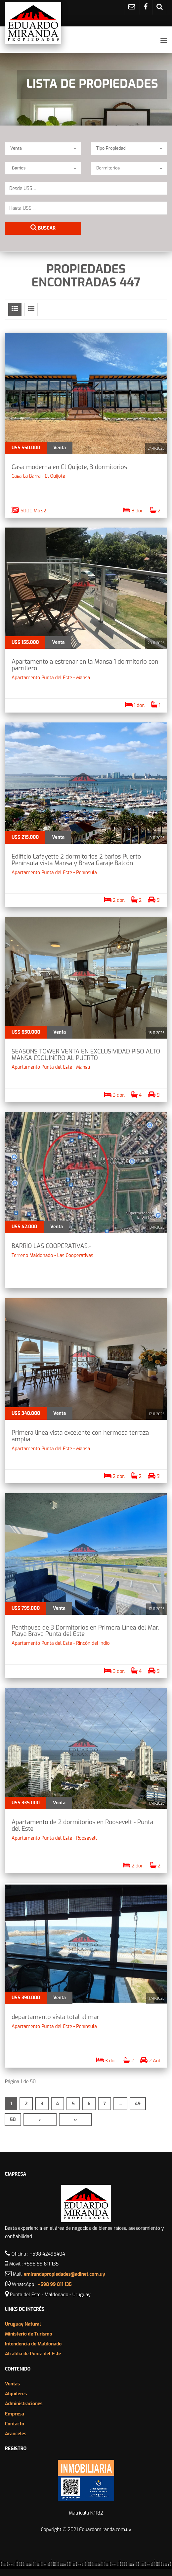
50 (13, 2119)
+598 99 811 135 (55, 2284)
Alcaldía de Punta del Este (33, 2354)
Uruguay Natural (23, 2324)
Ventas (12, 2384)
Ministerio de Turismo (28, 2334)
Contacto (14, 2424)
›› (75, 2119)
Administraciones (24, 2404)
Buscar (43, 227)
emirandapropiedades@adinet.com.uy (64, 2274)
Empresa (14, 2414)
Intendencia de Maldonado (33, 2344)
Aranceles (15, 2434)
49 (138, 2104)
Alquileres (16, 2394)
